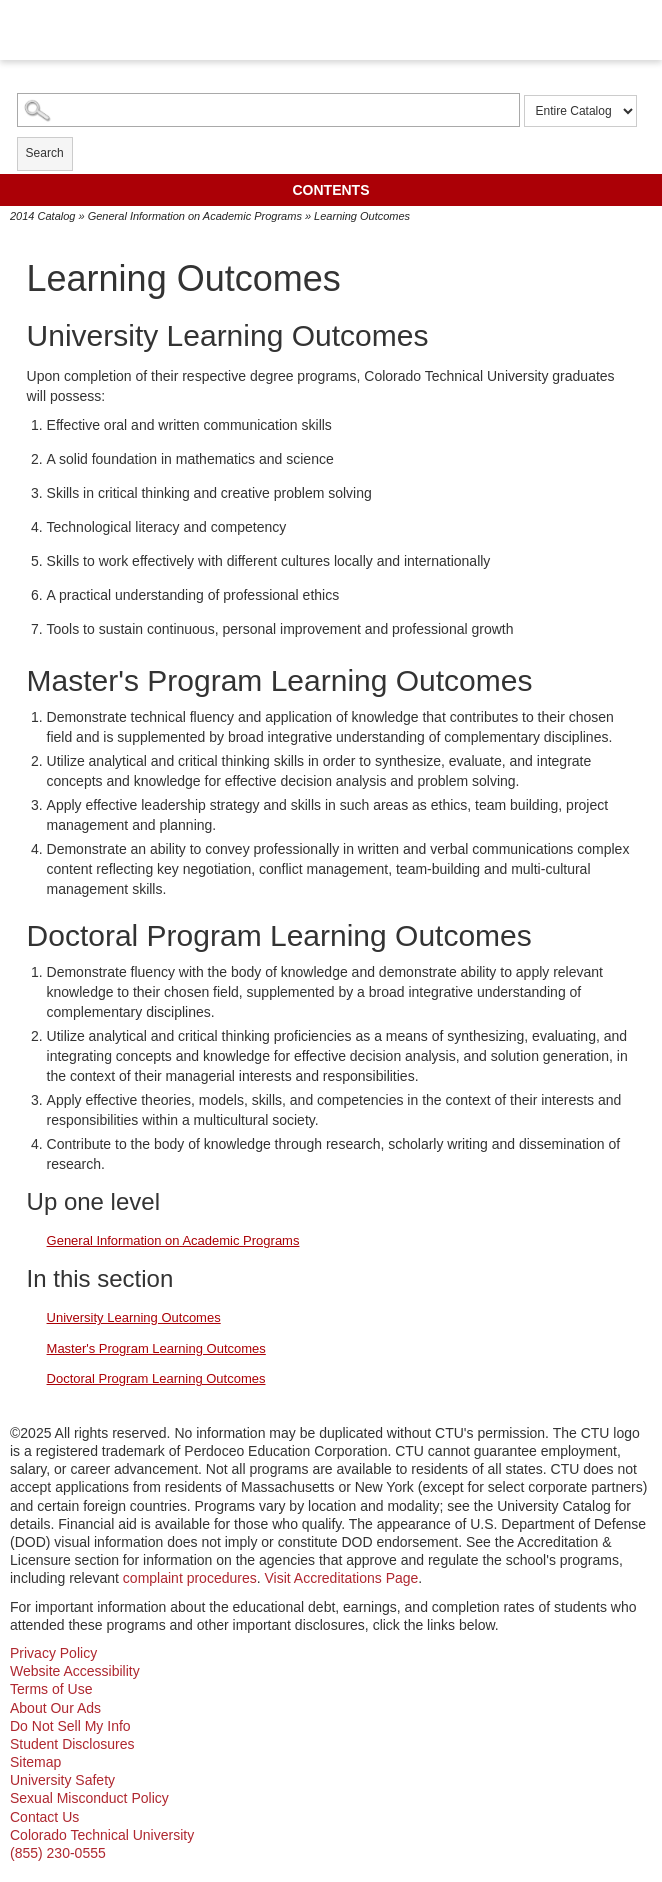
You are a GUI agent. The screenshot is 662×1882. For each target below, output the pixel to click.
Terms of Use (51, 1689)
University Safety (62, 1780)
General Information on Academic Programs (195, 216)
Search (45, 153)
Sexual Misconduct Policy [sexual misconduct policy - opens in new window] (89, 1798)
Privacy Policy (53, 1653)
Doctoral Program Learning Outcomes (156, 1378)
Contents (331, 190)
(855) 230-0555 (58, 1853)
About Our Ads (55, 1708)
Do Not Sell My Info (70, 1726)
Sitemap (35, 1762)
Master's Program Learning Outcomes (156, 1348)
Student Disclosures (72, 1744)
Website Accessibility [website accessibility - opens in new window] (75, 1671)
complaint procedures (190, 1578)
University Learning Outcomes (134, 1317)
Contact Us (44, 1817)
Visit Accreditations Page (342, 1578)
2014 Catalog (42, 216)
